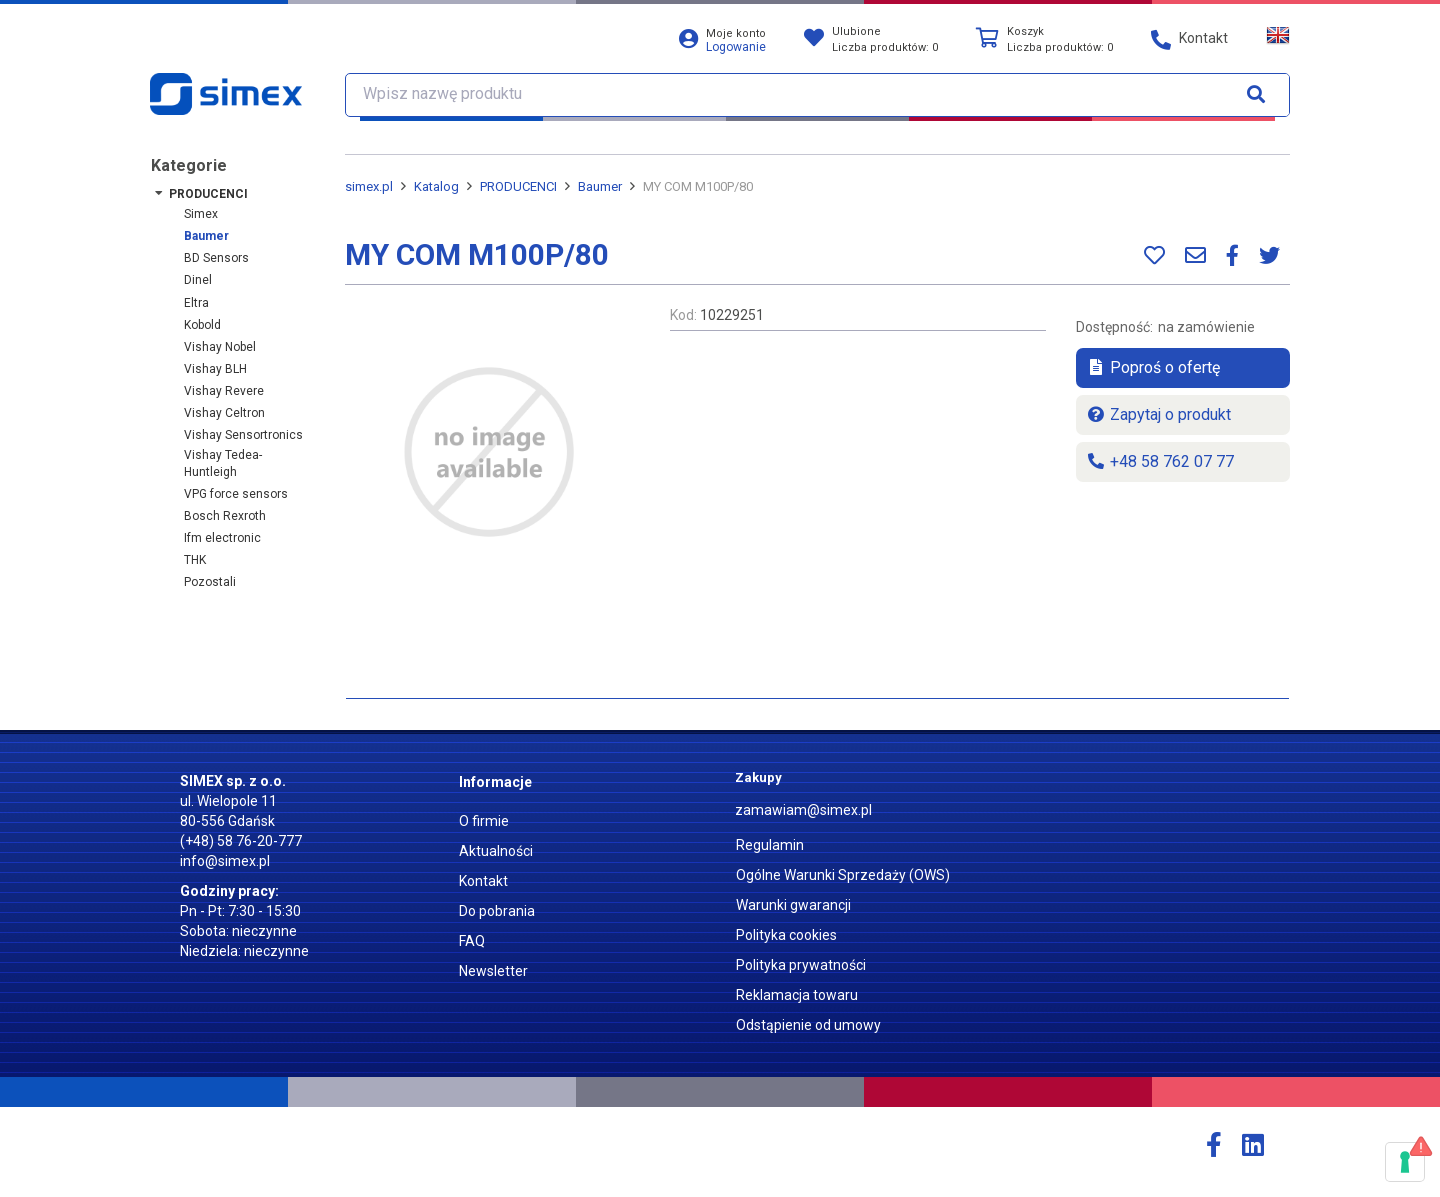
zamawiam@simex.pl (803, 810)
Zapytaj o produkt (1158, 414)
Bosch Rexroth (225, 516)
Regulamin (770, 845)
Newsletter (493, 971)
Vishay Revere (224, 391)
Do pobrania (497, 911)
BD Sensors (216, 258)
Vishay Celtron (224, 413)
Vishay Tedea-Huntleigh (223, 463)
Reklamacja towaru (797, 995)
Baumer (206, 236)
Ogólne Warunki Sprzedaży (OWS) (843, 875)
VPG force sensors (236, 494)
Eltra (196, 303)
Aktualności (496, 851)
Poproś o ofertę (1153, 367)
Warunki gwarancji (793, 905)
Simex (201, 214)
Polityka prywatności (801, 965)
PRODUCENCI (208, 194)
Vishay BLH (215, 369)
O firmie (484, 821)
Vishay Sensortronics (243, 435)
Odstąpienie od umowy (808, 1025)
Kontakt (483, 881)
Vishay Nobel (220, 347)
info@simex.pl (225, 861)
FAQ (472, 941)
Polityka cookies (786, 935)
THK (195, 560)
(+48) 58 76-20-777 (241, 841)
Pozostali (210, 582)
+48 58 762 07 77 (1160, 461)
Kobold (202, 325)
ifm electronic (222, 538)
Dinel (198, 280)
